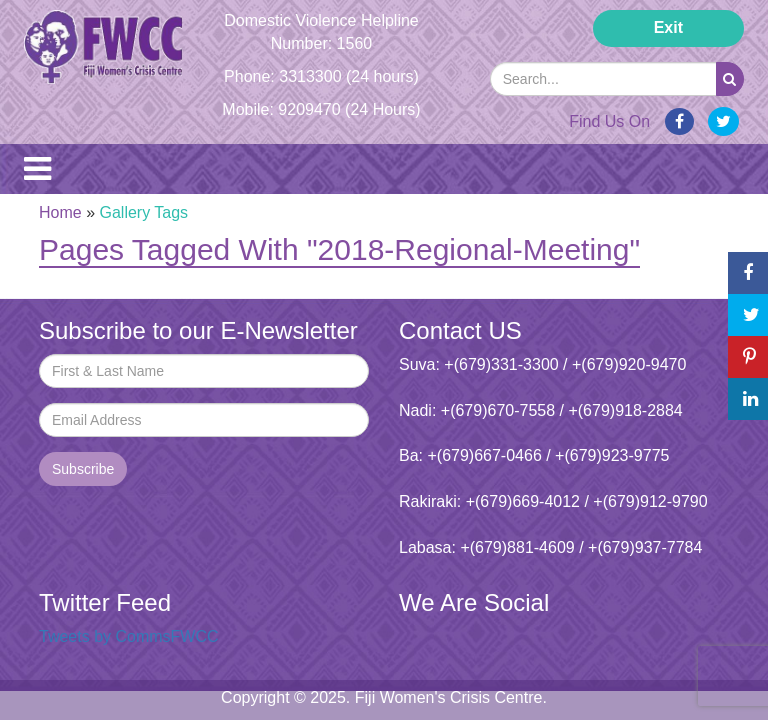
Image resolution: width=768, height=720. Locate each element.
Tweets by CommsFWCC (129, 636)
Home (60, 212)
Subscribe (83, 469)
